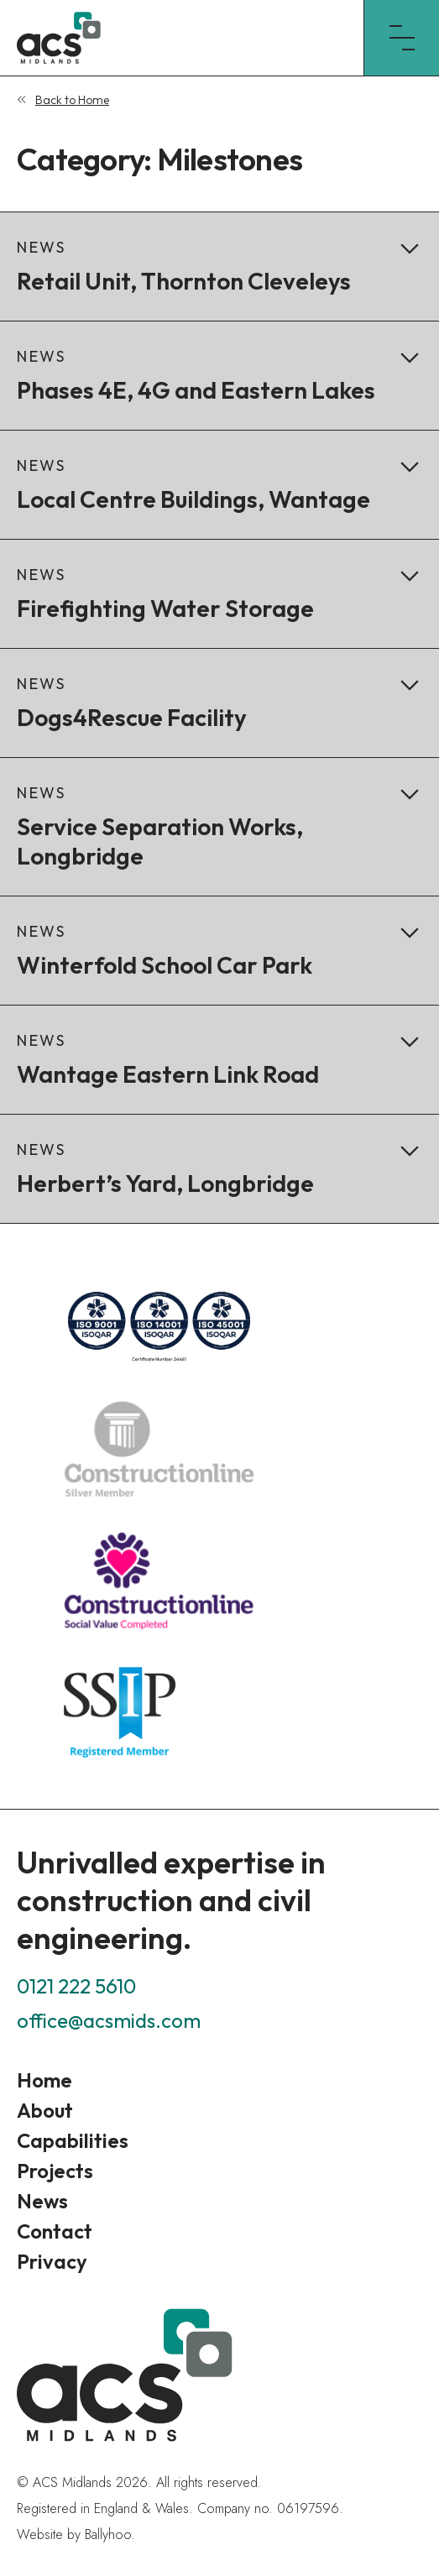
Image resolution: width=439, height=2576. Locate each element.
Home (44, 2080)
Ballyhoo (108, 2534)
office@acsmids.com (109, 2020)
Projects (55, 2170)
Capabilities (72, 2140)
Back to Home (72, 99)
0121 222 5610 (76, 1986)
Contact (54, 2231)
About (45, 2110)
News (42, 2200)
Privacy (52, 2261)
